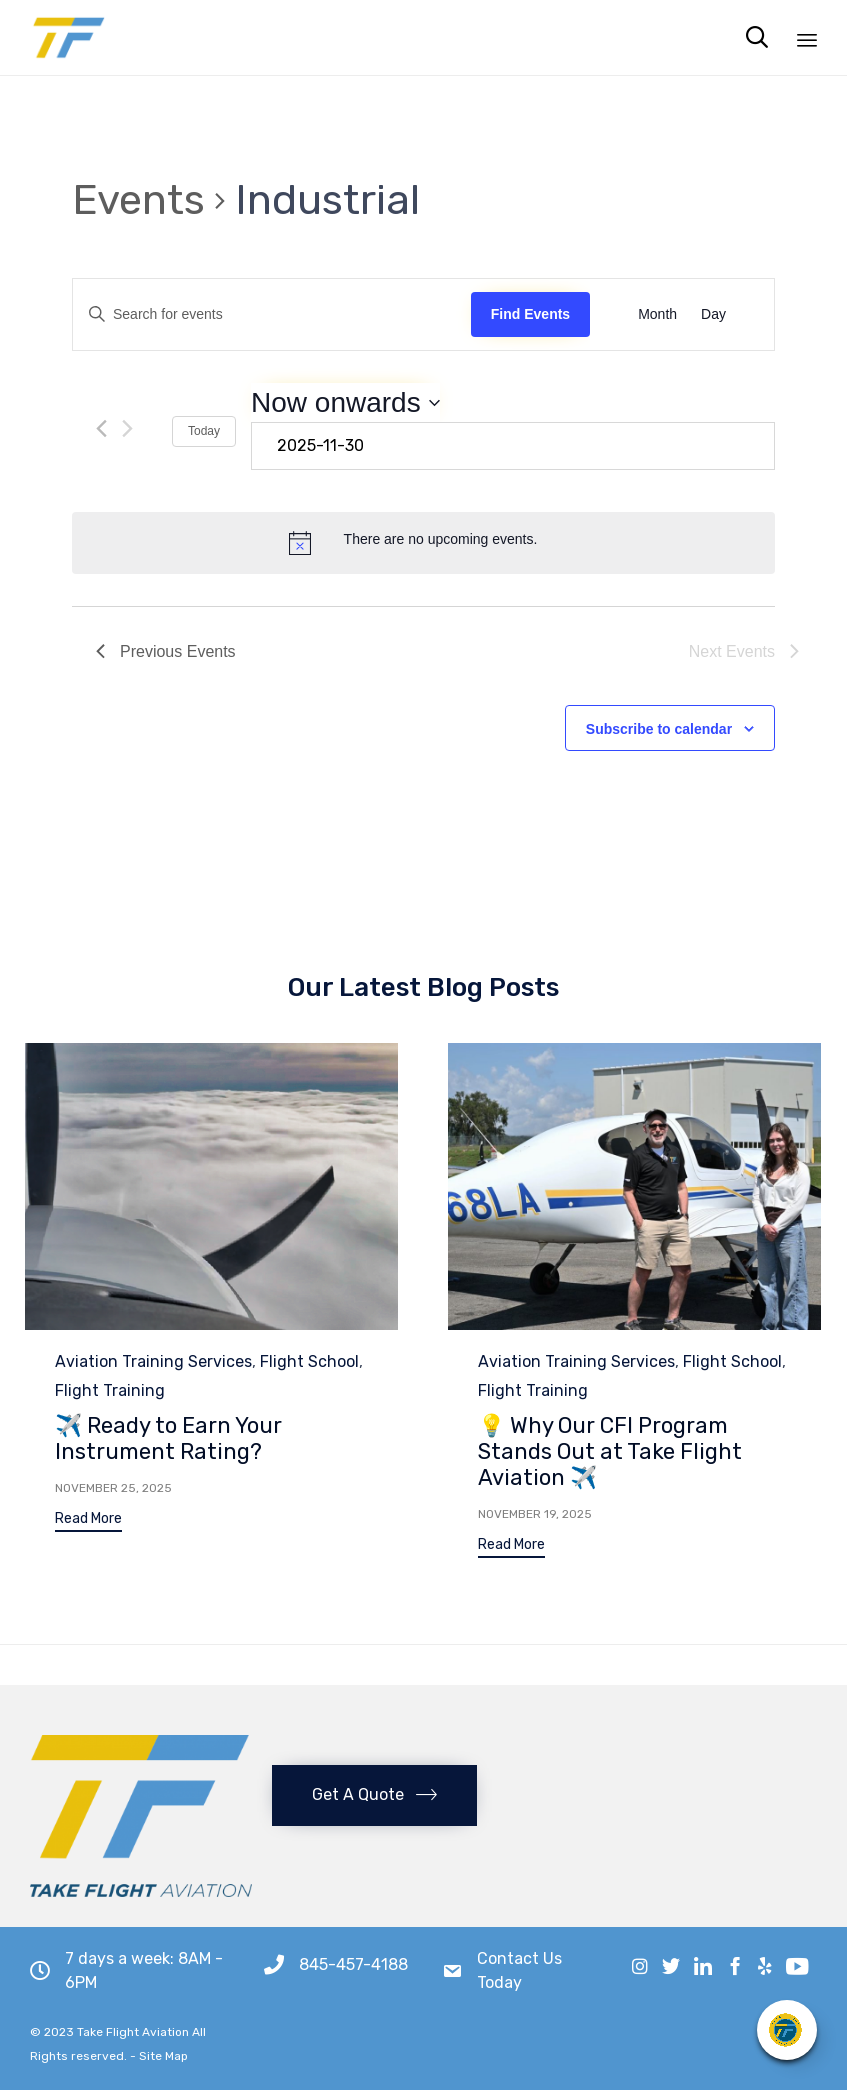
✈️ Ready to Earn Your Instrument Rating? (168, 1438)
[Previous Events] (101, 428)
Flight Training (110, 1390)
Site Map (163, 2056)
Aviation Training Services (153, 1361)
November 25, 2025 (113, 1488)
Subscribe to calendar (659, 729)
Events (138, 200)
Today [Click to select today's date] (204, 431)
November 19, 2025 (535, 1514)
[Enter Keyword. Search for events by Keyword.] (272, 314)
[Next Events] (127, 428)
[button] (88, 1521)
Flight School (309, 1361)
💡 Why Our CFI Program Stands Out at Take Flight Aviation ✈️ (610, 1451)
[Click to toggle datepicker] (345, 403)
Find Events (530, 314)
